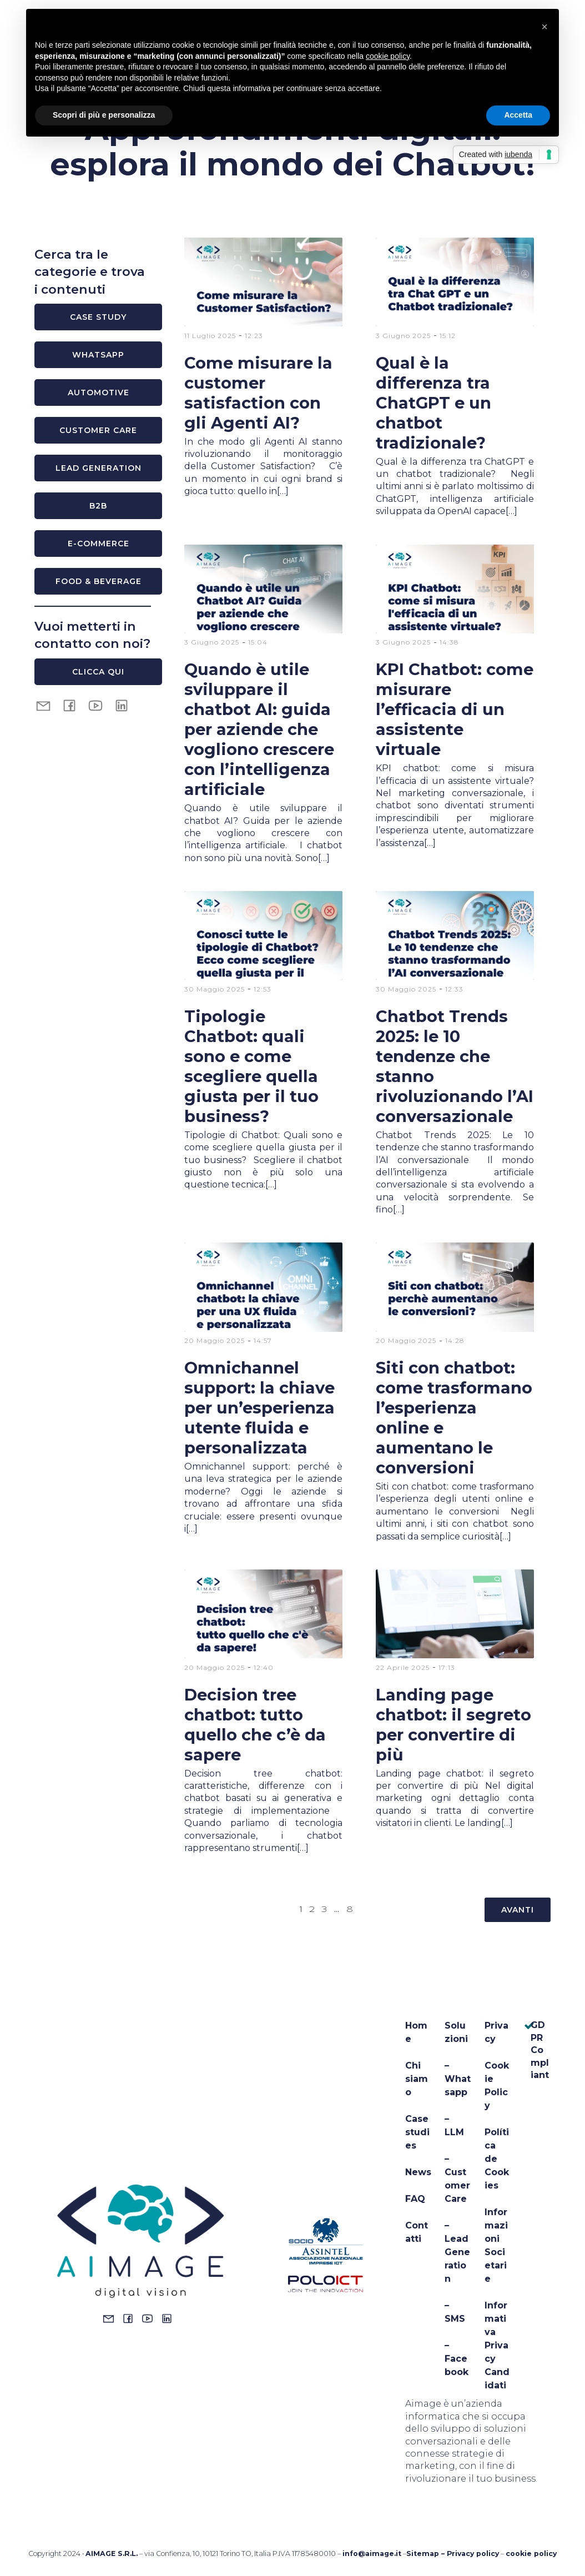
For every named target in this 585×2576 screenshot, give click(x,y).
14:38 (449, 642)
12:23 (254, 335)
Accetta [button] (518, 114)
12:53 (262, 989)
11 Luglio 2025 (210, 335)
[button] (544, 27)
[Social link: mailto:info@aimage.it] (47, 705)
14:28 (455, 1340)
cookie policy (531, 2553)
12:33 (454, 989)
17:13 (446, 1667)
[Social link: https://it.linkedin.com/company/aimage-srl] (126, 705)
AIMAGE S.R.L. (111, 2553)
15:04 (258, 642)
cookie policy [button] (388, 56)
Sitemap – (426, 2553)
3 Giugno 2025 (403, 335)
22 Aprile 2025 (403, 1667)
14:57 (263, 1340)
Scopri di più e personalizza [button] (104, 114)
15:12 (448, 335)
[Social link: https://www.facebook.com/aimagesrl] (73, 705)
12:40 (264, 1667)
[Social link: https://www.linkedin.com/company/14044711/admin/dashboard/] (169, 2318)
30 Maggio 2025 (214, 989)
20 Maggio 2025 (214, 1340)
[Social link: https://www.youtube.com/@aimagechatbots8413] (100, 705)
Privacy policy (473, 2553)
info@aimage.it (371, 2553)
